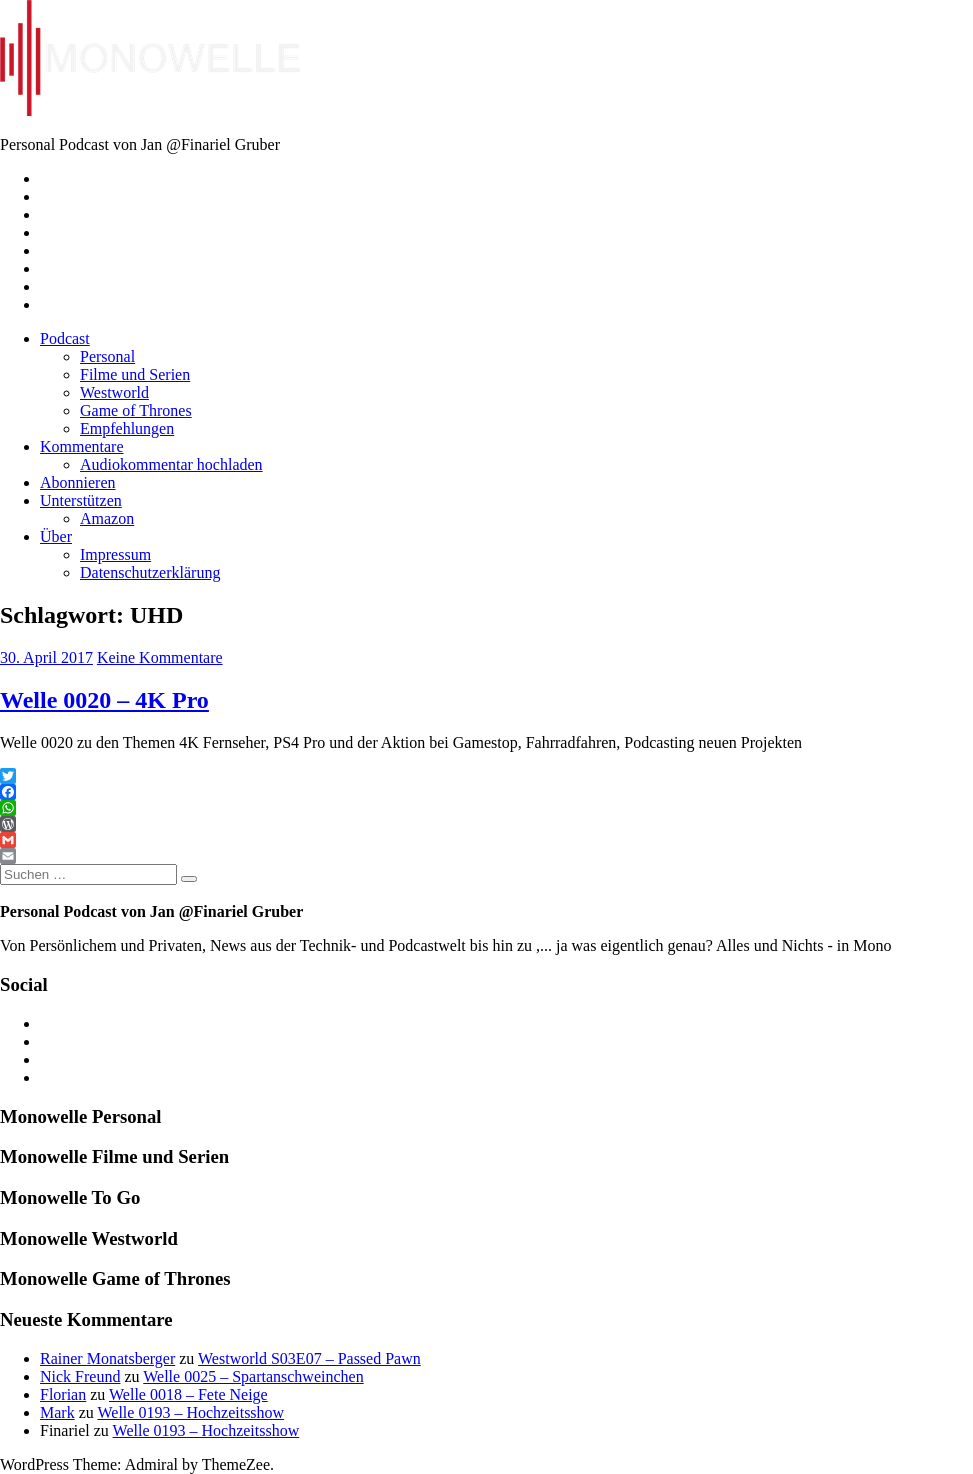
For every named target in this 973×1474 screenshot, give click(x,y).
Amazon (107, 518)
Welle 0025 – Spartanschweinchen (253, 1376)
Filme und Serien (135, 374)
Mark (57, 1412)
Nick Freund (80, 1376)
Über (56, 536)
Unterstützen (81, 500)
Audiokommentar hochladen (171, 464)
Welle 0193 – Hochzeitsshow (190, 1412)
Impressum (115, 554)
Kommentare (82, 446)
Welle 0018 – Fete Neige (188, 1394)
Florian (63, 1394)
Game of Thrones (136, 410)
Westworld (114, 392)
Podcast (65, 338)
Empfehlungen (127, 428)
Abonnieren (78, 482)
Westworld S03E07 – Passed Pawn (309, 1358)
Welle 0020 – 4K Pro (104, 700)
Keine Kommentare (160, 657)
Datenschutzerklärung (150, 572)
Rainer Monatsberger (107, 1358)
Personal (107, 356)
